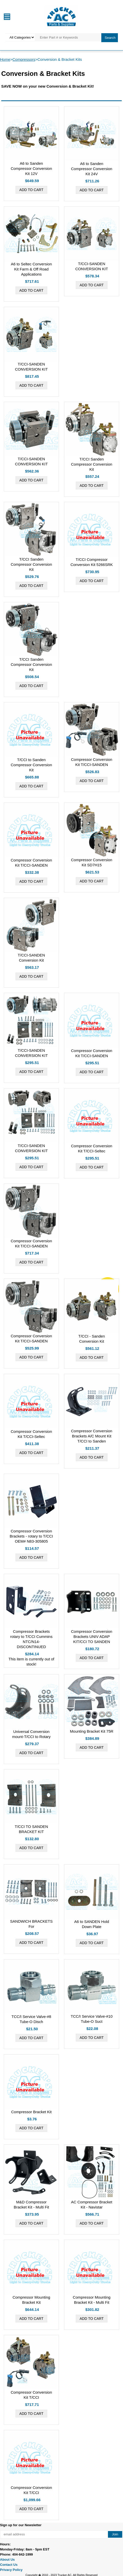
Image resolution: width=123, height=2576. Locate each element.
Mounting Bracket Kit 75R (91, 1731)
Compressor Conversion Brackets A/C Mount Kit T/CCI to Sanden (91, 1436)
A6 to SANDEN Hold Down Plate (91, 1924)
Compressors (24, 59)
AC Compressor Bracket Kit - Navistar (91, 2204)
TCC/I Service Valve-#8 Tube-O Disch (31, 2019)
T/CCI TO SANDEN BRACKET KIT (31, 1829)
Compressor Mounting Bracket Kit (31, 2300)
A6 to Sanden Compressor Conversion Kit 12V (31, 168)
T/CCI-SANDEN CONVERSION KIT (91, 266)
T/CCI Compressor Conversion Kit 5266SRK (91, 562)
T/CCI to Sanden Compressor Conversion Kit (31, 765)
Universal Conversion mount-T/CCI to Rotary (31, 1734)
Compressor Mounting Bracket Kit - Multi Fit (91, 2300)
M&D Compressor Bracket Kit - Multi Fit (31, 2204)
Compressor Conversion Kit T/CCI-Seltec (91, 1148)
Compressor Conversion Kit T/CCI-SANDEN (91, 762)
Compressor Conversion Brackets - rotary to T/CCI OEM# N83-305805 (31, 1536)
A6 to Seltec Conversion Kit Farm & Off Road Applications (31, 269)
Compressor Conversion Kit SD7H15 (91, 862)
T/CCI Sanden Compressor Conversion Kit (91, 464)
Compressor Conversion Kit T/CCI (31, 2395)
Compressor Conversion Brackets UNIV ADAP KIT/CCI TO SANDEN (91, 1636)
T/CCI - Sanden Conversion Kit (91, 1338)
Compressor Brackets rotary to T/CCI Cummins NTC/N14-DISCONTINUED (31, 1639)
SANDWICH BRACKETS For (31, 1924)
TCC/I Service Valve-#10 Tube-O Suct (92, 2019)
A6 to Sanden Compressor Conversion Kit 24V (91, 168)
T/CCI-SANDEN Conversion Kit (31, 957)
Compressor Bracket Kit (31, 2112)
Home (5, 59)
